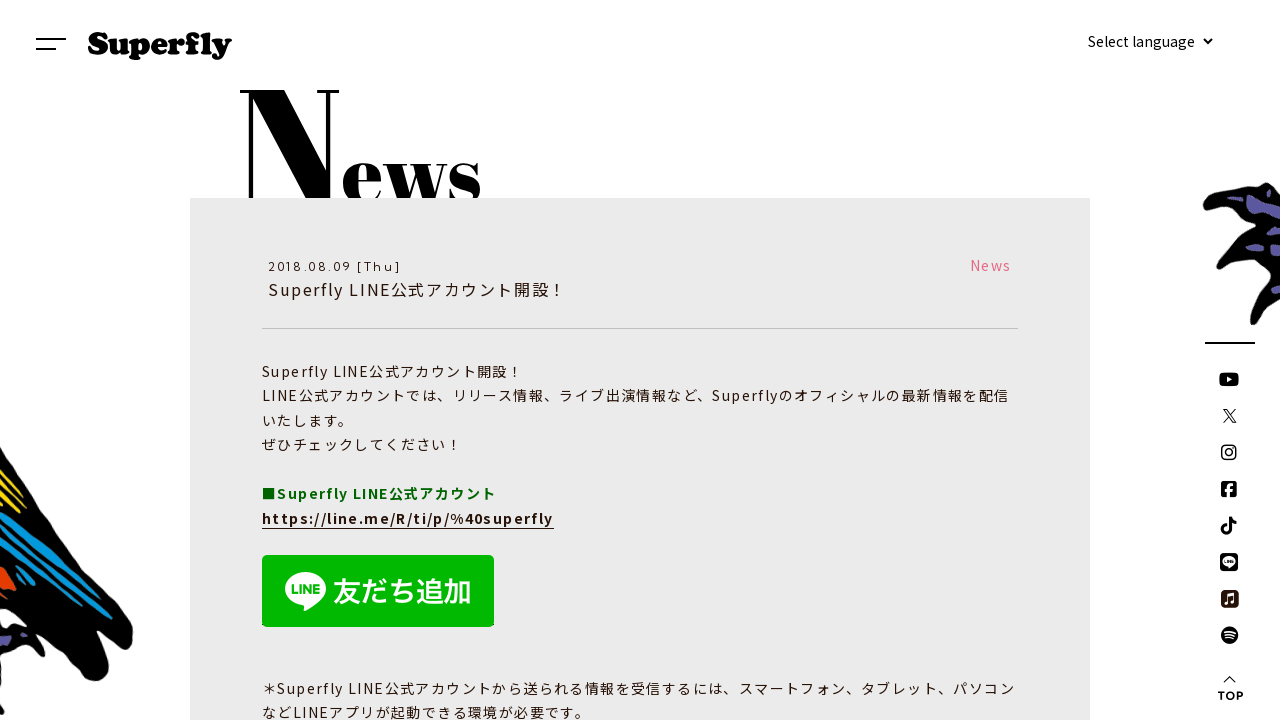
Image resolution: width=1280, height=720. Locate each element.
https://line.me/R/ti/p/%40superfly (408, 518)
